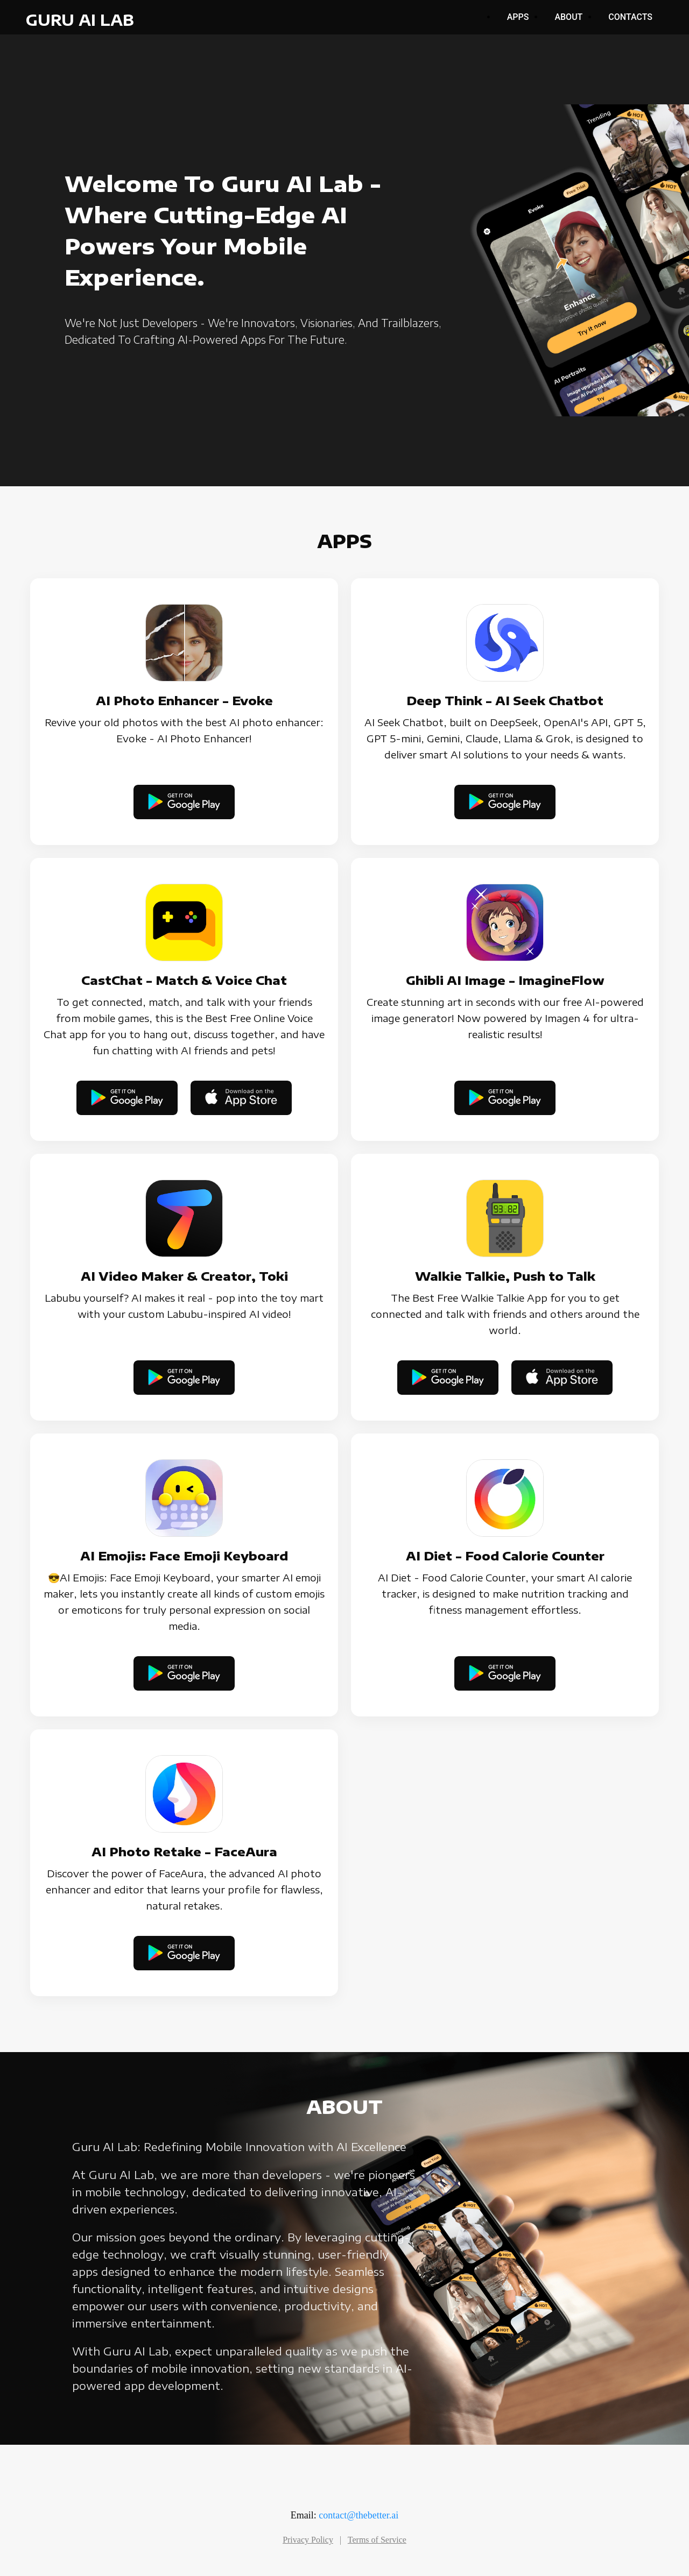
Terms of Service (377, 2539)
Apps (518, 17)
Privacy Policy (308, 2539)
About (568, 17)
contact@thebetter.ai (358, 2515)
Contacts (630, 17)
